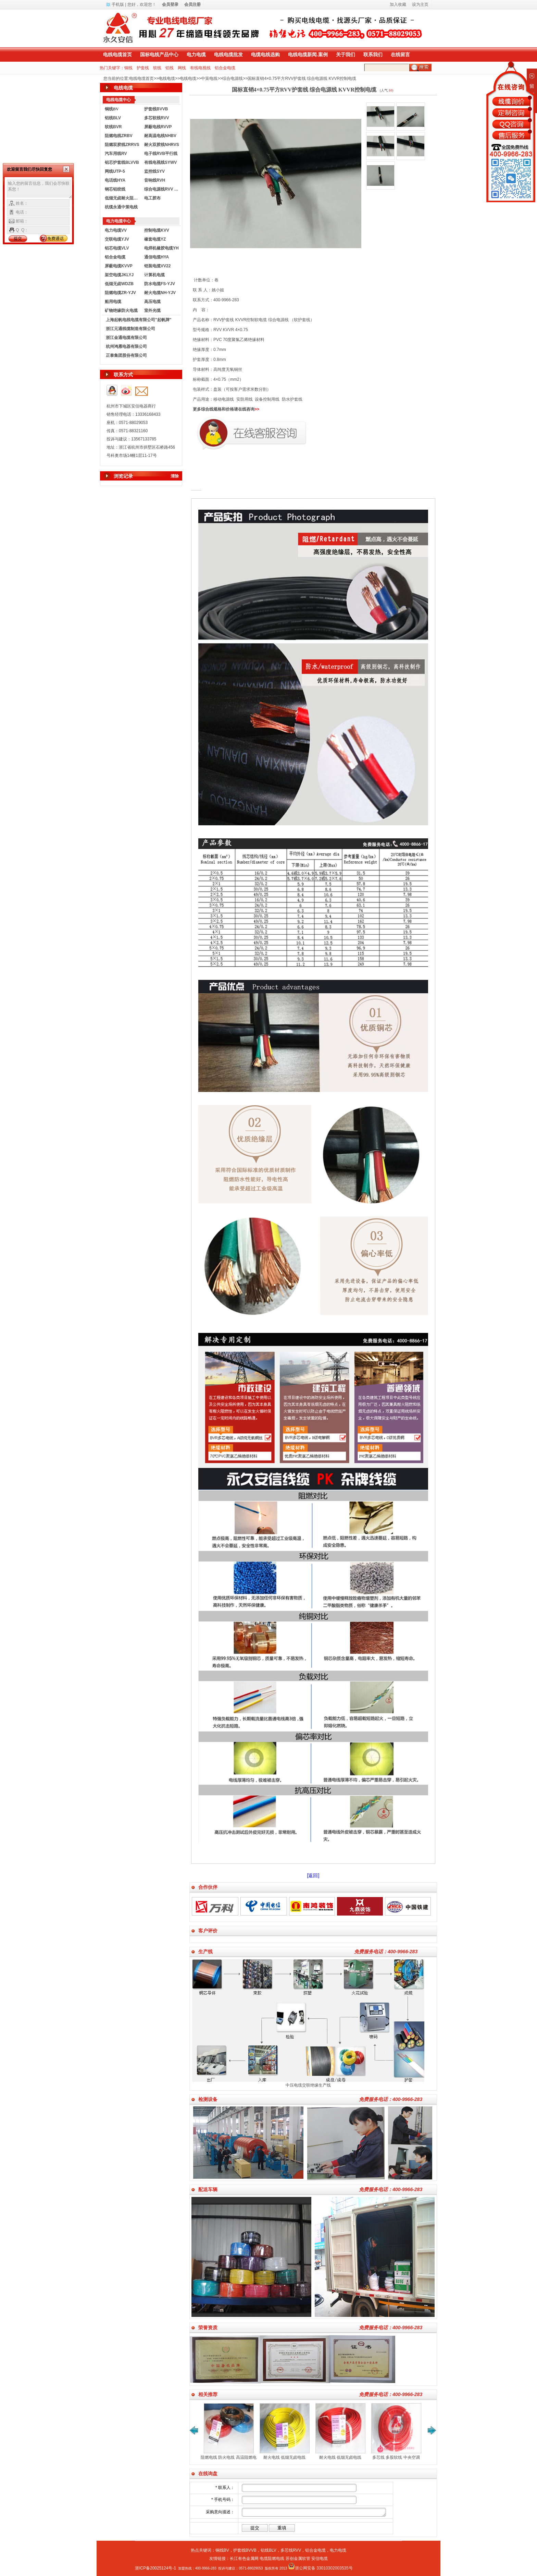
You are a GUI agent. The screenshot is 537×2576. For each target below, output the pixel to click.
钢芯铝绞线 (115, 189)
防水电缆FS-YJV (159, 283)
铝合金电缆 (225, 67)
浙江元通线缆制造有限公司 (130, 328)
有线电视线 (200, 67)
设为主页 (420, 4)
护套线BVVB (156, 109)
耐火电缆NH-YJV (160, 292)
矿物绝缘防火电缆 (121, 310)
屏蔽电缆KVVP (119, 266)
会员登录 (170, 4)
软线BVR (113, 126)
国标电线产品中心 (159, 54)
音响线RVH (154, 180)
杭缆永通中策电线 (121, 207)
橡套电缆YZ (155, 239)
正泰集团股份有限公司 (126, 355)
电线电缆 (167, 78)
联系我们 (373, 54)
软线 (157, 67)
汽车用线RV (116, 153)
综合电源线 (232, 78)
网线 (182, 67)
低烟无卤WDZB (119, 283)
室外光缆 (152, 310)
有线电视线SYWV (160, 162)
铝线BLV (113, 118)
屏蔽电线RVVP (158, 126)
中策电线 (209, 78)
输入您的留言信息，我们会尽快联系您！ (39, 189)
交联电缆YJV (117, 239)
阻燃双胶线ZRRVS (122, 144)
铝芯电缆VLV (117, 248)
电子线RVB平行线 (160, 153)
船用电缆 (113, 301)
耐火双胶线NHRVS (161, 144)
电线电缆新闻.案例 (308, 54)
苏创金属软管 (298, 2558)
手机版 (118, 4)
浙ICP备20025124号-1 (155, 2568)
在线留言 (400, 54)
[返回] (313, 1875)
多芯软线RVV (156, 118)
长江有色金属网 (244, 2558)
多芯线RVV (290, 2550)
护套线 (143, 67)
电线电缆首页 (117, 54)
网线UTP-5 (115, 171)
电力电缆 (196, 54)
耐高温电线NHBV (160, 135)
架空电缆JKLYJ (119, 274)
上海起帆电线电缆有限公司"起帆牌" (138, 319)
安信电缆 (319, 2558)
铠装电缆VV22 (157, 266)
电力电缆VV (116, 230)
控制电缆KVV (156, 230)
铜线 (128, 67)
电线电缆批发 (228, 54)
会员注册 (192, 4)
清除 (175, 476)
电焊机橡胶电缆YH (161, 248)
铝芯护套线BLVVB (122, 162)
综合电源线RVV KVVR (162, 189)
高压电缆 (152, 301)
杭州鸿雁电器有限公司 (126, 346)
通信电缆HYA (156, 257)
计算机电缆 (154, 274)
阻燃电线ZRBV (119, 135)
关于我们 (345, 54)
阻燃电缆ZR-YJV (120, 292)
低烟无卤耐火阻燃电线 (123, 198)
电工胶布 (152, 198)
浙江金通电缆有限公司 (126, 337)
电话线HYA (115, 180)
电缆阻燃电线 (272, 2558)
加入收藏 (398, 4)
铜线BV (222, 2550)
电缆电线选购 (265, 54)
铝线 (169, 67)
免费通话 (55, 238)
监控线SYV (154, 171)
